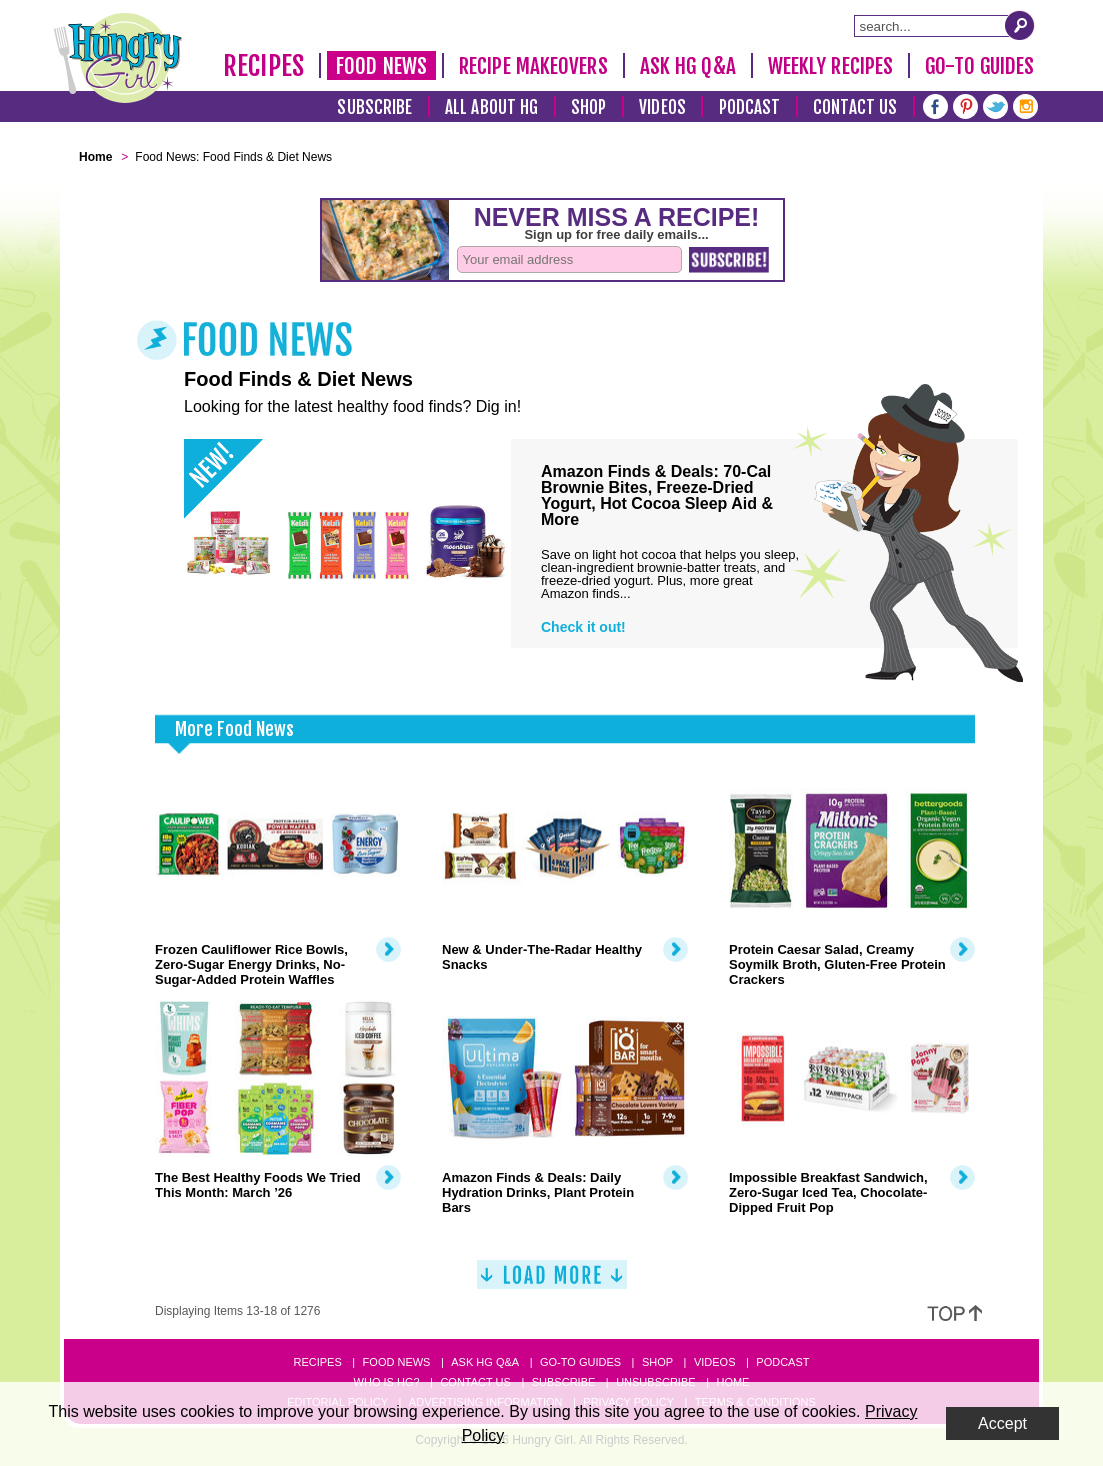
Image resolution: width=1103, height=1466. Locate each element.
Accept (1002, 1423)
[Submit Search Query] (1020, 25)
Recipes (263, 66)
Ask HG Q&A (688, 66)
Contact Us (855, 107)
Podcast (750, 107)
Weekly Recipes (830, 66)
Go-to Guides (580, 1362)
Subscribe (374, 107)
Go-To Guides (979, 66)
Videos (662, 107)
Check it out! (583, 627)
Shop (588, 107)
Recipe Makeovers (533, 66)
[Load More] (552, 1282)
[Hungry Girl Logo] (118, 58)
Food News (381, 66)
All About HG (491, 107)
